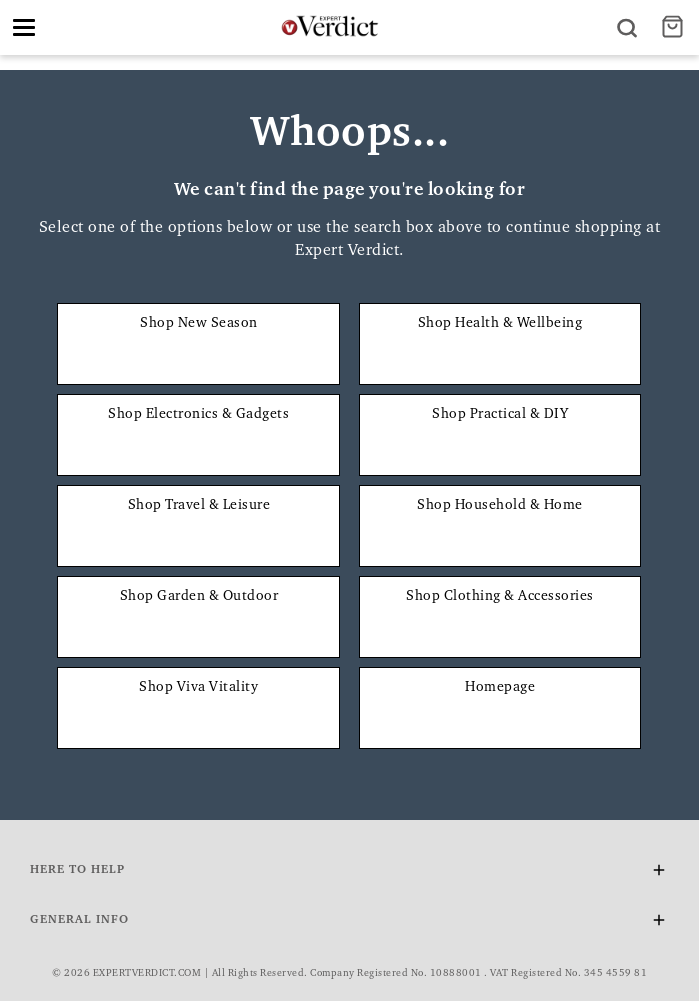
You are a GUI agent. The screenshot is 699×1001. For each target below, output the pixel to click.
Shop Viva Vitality (198, 688)
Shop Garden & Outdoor (199, 597)
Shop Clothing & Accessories (500, 597)
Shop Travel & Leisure (199, 506)
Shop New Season (199, 324)
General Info (349, 923)
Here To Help (349, 873)
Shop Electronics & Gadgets (198, 415)
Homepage (500, 688)
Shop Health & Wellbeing (500, 324)
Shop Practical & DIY (500, 415)
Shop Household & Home (500, 506)
